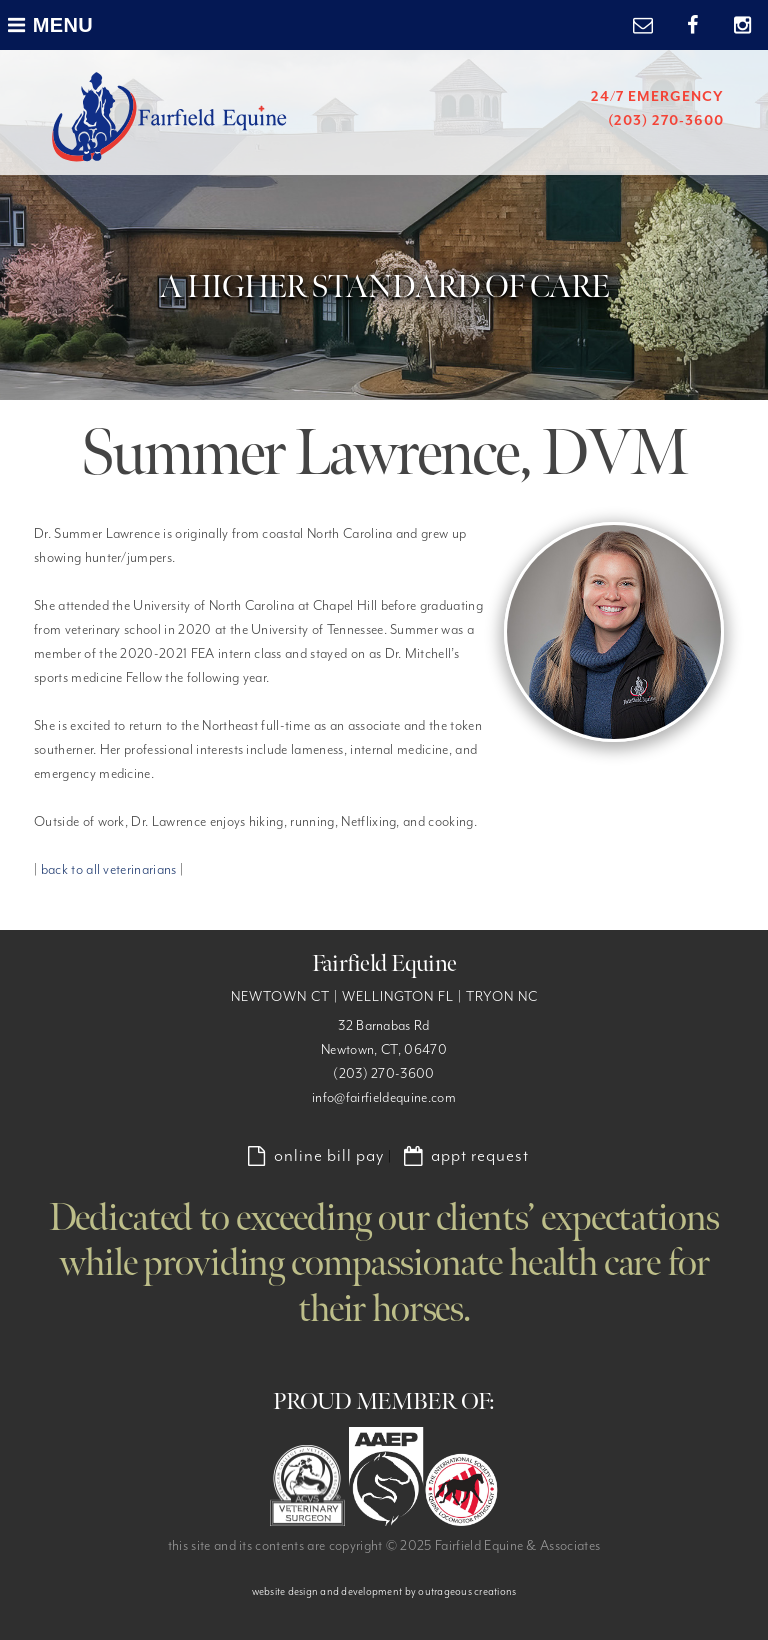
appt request (462, 1156)
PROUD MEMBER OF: (383, 1401)
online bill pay (311, 1156)
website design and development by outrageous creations (384, 1591)
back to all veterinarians (109, 870)
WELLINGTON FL (398, 997)
